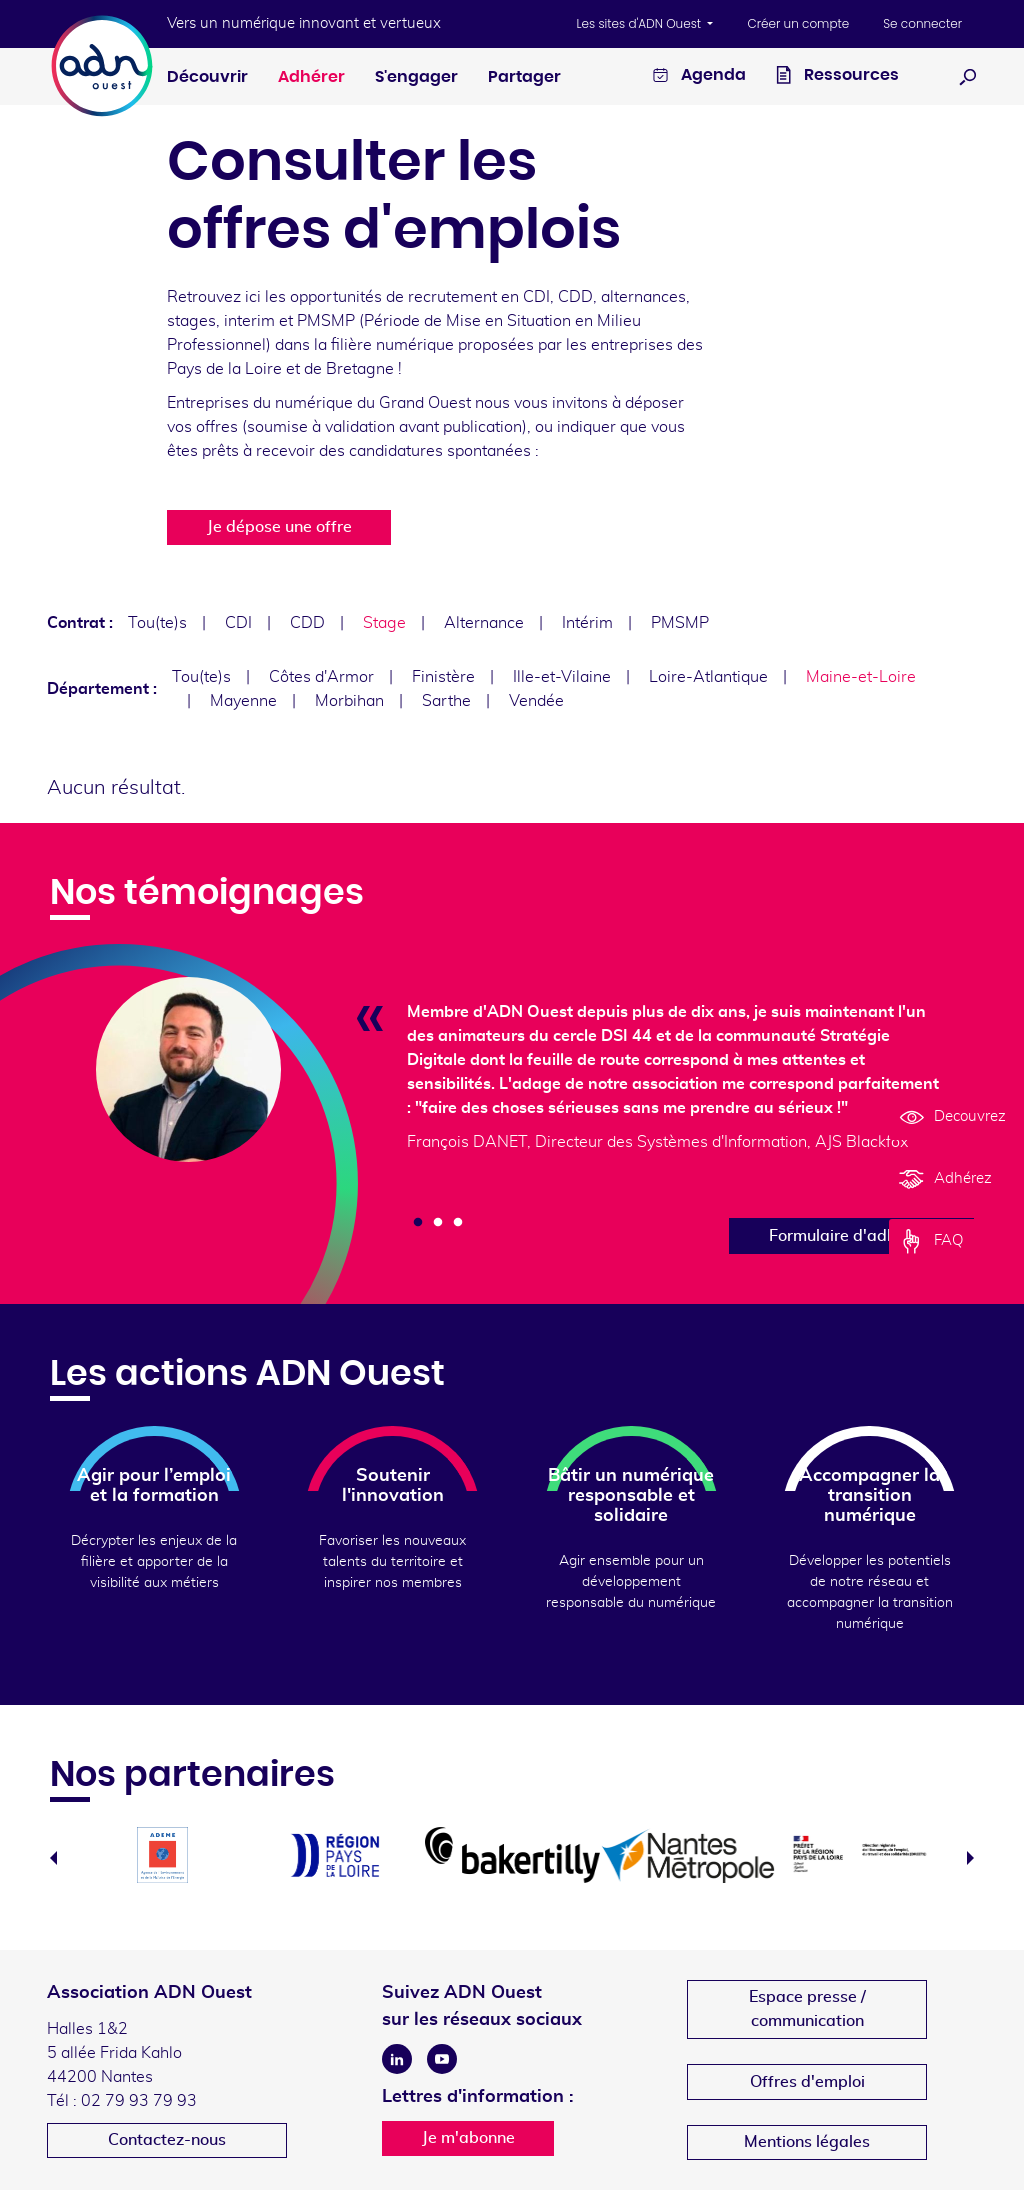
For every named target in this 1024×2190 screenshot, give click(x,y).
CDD (307, 623)
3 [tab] (458, 1223)
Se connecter (922, 23)
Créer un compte (798, 23)
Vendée (536, 701)
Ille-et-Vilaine (562, 677)
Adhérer (311, 77)
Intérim (587, 623)
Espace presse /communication (807, 2009)
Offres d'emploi (807, 2082)
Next (970, 1858)
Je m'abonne (468, 2138)
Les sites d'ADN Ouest (641, 23)
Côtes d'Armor (321, 677)
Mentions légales (807, 2142)
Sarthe (446, 701)
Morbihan (349, 701)
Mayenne (243, 701)
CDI (238, 623)
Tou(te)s (157, 623)
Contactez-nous (167, 2140)
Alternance (484, 623)
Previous (53, 1858)
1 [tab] (418, 1223)
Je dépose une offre (279, 527)
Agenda (699, 77)
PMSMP (680, 623)
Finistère (443, 677)
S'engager (416, 77)
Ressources (837, 77)
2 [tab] (438, 1223)
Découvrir (207, 77)
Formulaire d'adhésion (852, 1236)
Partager (524, 77)
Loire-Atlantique (708, 677)
